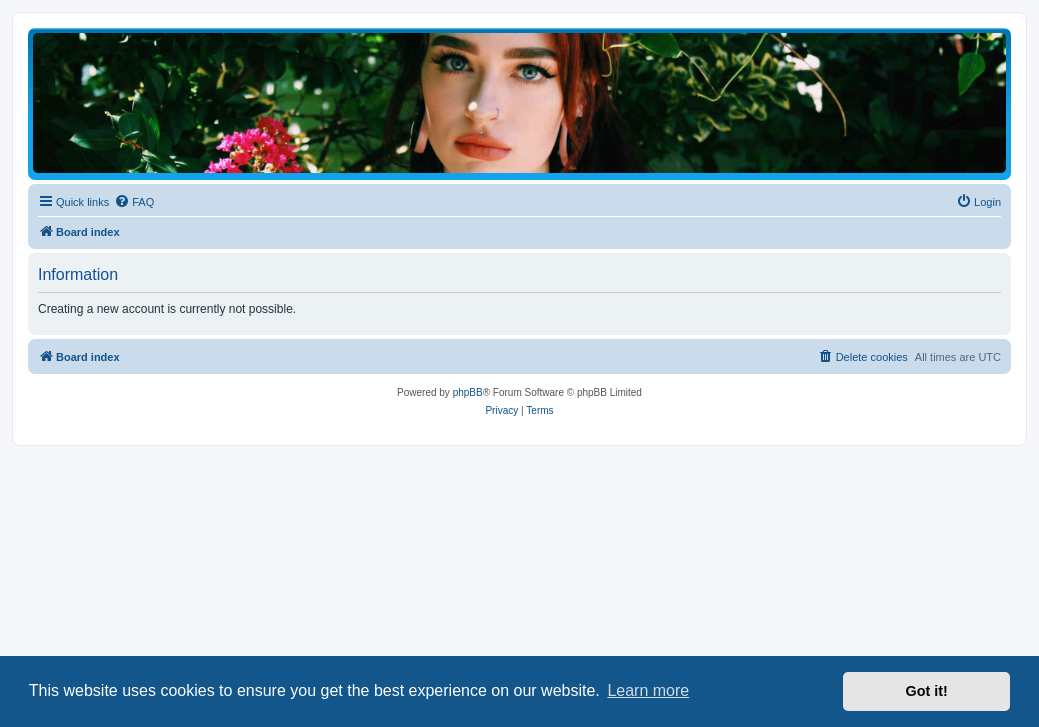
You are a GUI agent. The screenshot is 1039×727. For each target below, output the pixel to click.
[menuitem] (134, 202)
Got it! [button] (927, 691)
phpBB (468, 392)
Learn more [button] (648, 690)
